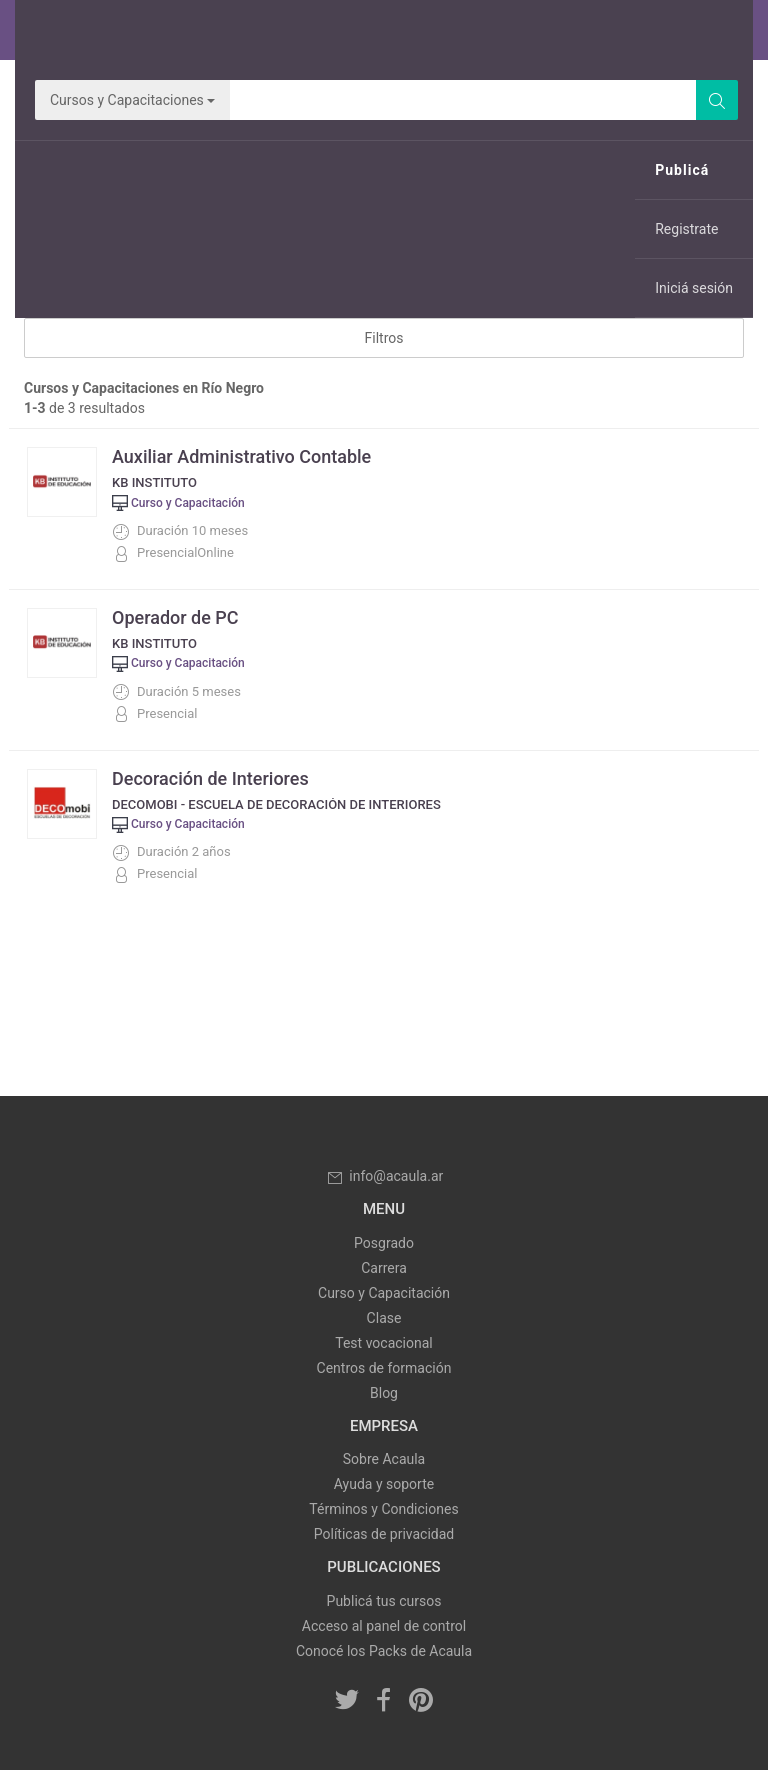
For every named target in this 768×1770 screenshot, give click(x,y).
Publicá (682, 170)
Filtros (384, 338)
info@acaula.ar (384, 1176)
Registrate (686, 229)
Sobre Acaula (384, 1459)
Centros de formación (384, 1368)
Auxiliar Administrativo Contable (241, 456)
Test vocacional (383, 1343)
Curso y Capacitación (384, 1293)
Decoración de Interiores (210, 778)
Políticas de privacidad (384, 1534)
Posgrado (384, 1243)
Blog (384, 1393)
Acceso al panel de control (384, 1626)
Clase (384, 1318)
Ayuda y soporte (384, 1484)
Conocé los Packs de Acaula (384, 1651)
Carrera (384, 1268)
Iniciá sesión (694, 288)
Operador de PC (175, 617)
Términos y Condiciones (383, 1509)
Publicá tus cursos (384, 1601)
